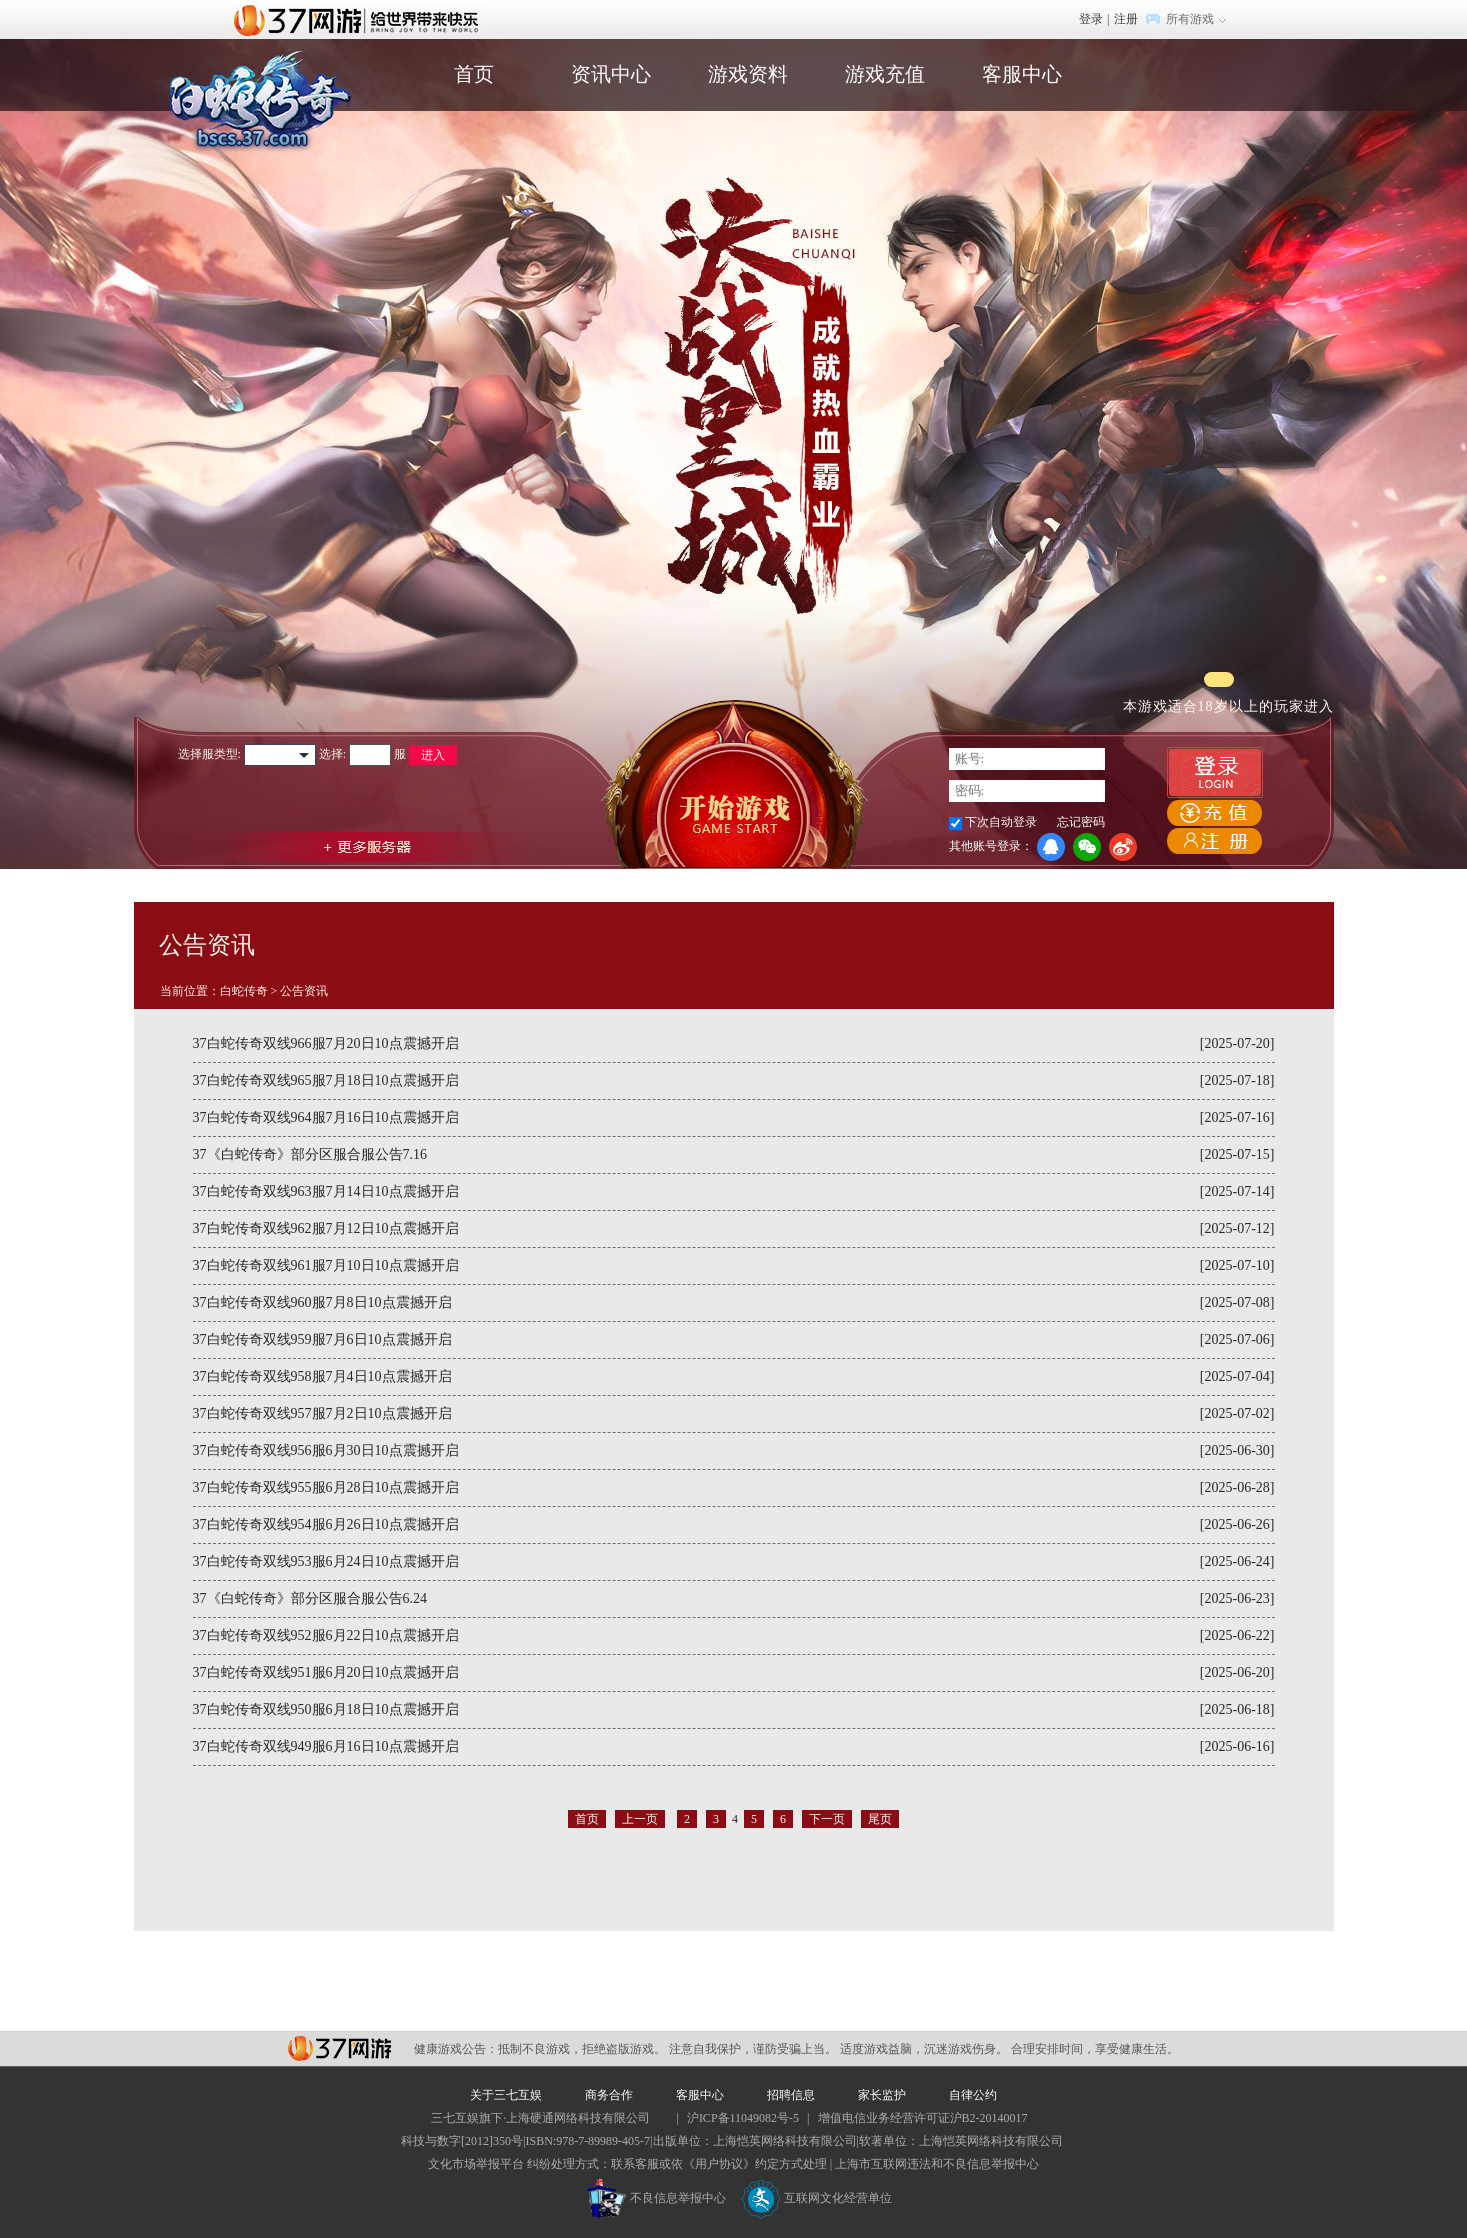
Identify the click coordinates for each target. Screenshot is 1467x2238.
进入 (433, 755)
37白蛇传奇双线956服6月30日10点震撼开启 (326, 1450)
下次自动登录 (1001, 822)
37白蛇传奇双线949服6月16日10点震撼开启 (326, 1746)
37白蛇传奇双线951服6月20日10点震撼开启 (326, 1672)
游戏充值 (885, 74)
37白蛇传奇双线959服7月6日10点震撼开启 (322, 1339)
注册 (1126, 19)
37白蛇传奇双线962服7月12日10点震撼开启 (326, 1228)
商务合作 (609, 2095)
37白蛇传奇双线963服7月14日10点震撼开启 (326, 1191)
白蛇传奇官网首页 (259, 101)
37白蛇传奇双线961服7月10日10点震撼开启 (326, 1265)
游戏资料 (748, 74)
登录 (1091, 19)
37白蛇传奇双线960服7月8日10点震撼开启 (322, 1302)
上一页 (640, 1819)
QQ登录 (1051, 847)
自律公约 (973, 2095)
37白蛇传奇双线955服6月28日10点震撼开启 (326, 1487)
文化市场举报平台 (476, 2164)
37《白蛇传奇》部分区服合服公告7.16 (310, 1154)
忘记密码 (1081, 822)
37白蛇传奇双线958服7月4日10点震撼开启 (322, 1376)
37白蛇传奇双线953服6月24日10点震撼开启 (326, 1561)
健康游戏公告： (456, 2049)
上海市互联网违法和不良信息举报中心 (937, 2164)
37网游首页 (361, 19)
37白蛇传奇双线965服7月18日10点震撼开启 (326, 1080)
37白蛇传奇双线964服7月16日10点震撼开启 (326, 1117)
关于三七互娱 (506, 2095)
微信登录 (1087, 847)
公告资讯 (304, 991)
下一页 (827, 1819)
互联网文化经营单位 (817, 2198)
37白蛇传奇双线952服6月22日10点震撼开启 (326, 1635)
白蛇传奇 (244, 991)
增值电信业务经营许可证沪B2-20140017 (923, 2118)
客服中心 (1022, 74)
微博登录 (1123, 847)
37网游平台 (339, 2048)
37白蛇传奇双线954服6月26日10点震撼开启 (326, 1524)
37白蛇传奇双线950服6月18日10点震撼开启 (326, 1709)
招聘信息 (791, 2095)
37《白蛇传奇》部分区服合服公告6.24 (310, 1598)
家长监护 (882, 2095)
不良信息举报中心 (656, 2198)
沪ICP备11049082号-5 (743, 2118)
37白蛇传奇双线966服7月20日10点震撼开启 (326, 1043)
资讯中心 (611, 74)
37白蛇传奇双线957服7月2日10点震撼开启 (322, 1413)
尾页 (880, 1819)
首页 (474, 74)
